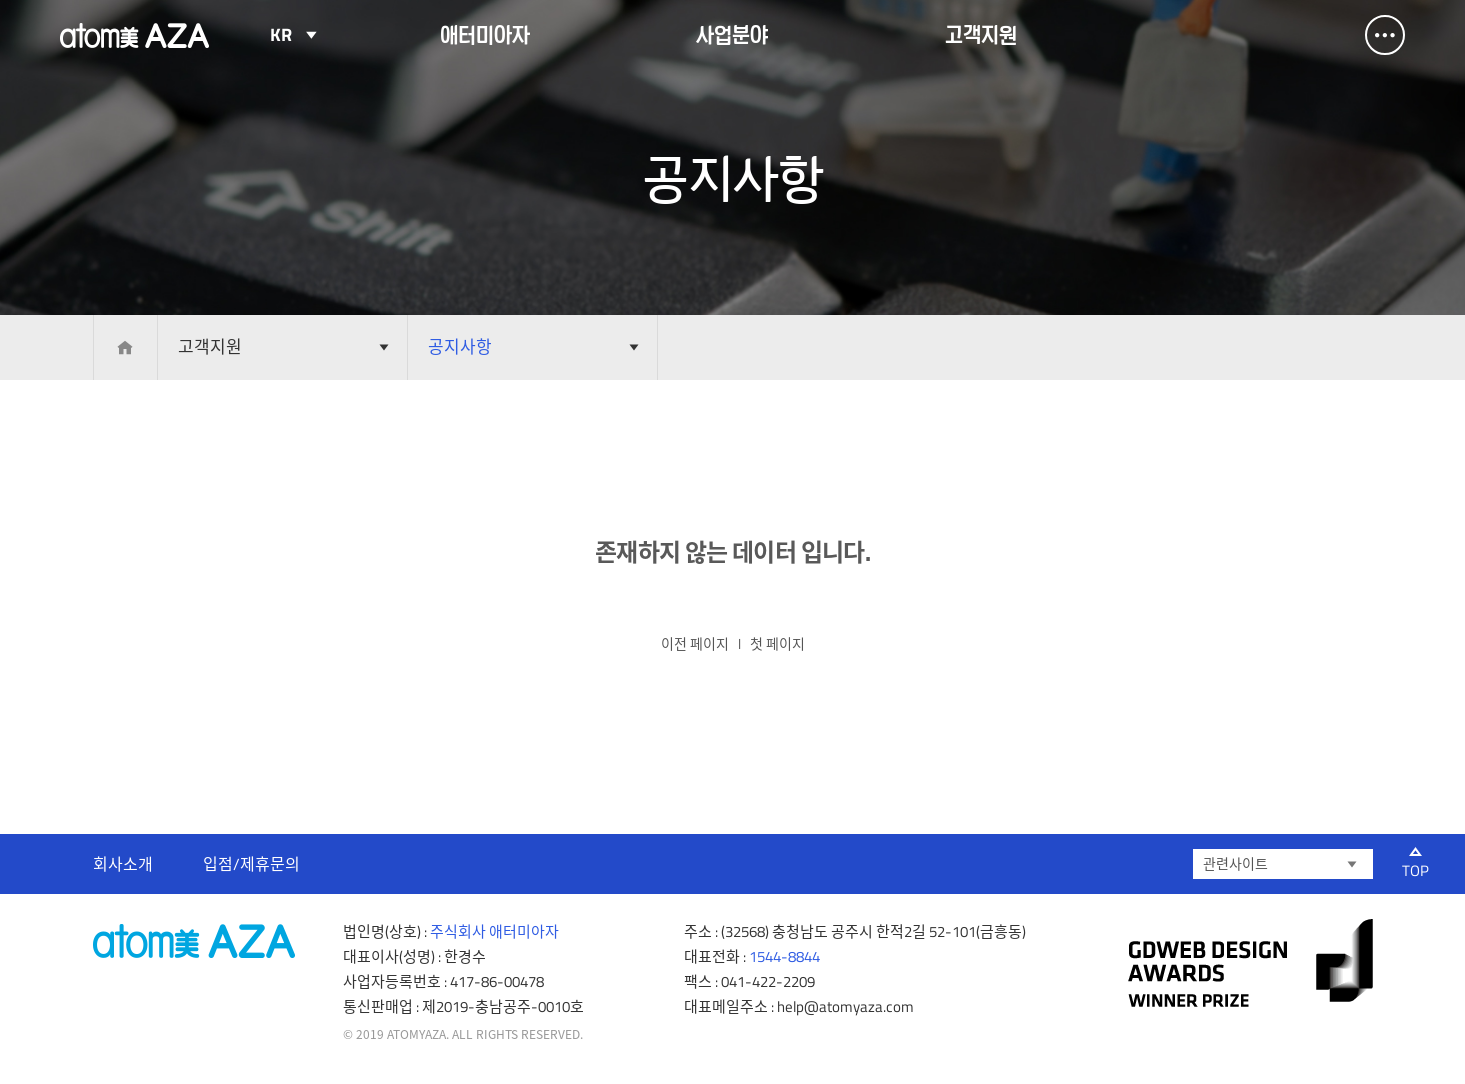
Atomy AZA (135, 35)
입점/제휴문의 (251, 864)
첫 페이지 (777, 643)
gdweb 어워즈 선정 (1250, 963)
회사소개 (123, 864)
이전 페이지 (695, 643)
